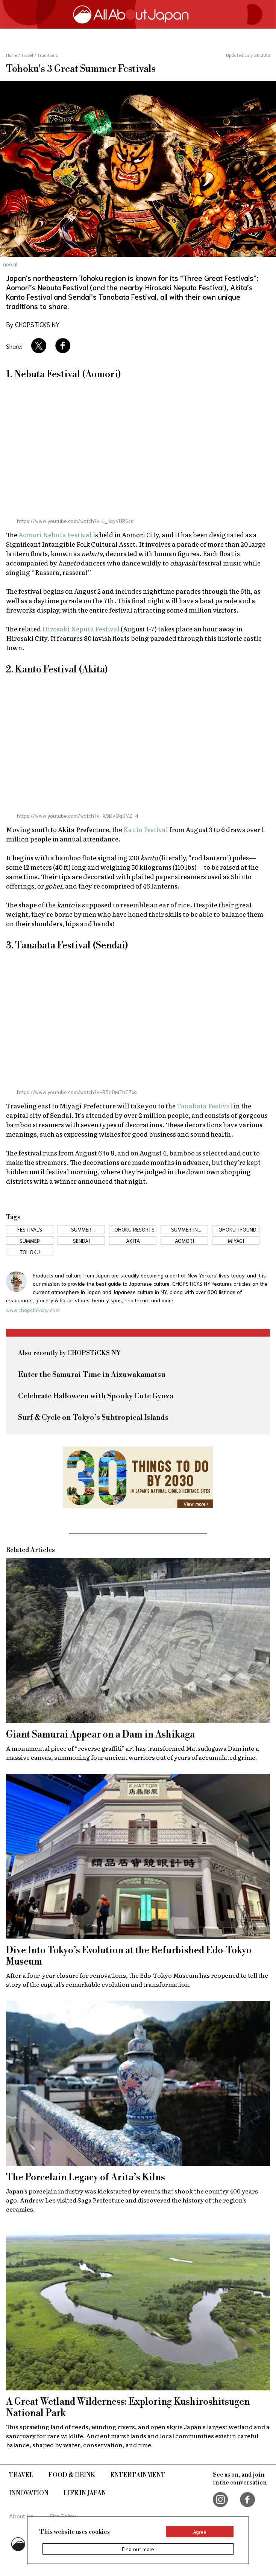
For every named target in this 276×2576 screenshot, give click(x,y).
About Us (21, 2516)
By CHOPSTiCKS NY (33, 324)
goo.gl (10, 264)
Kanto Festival (145, 829)
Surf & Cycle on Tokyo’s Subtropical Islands (93, 1417)
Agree (199, 2531)
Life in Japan (85, 2493)
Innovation (29, 2493)
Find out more (138, 2549)
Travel (21, 2475)
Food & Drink (72, 2475)
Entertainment (137, 2475)
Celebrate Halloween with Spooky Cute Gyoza (95, 1396)
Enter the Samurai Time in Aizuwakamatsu (91, 1374)
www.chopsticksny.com (33, 1309)
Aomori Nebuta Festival (55, 534)
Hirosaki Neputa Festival (81, 628)
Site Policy (63, 2516)
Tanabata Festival (204, 1105)
